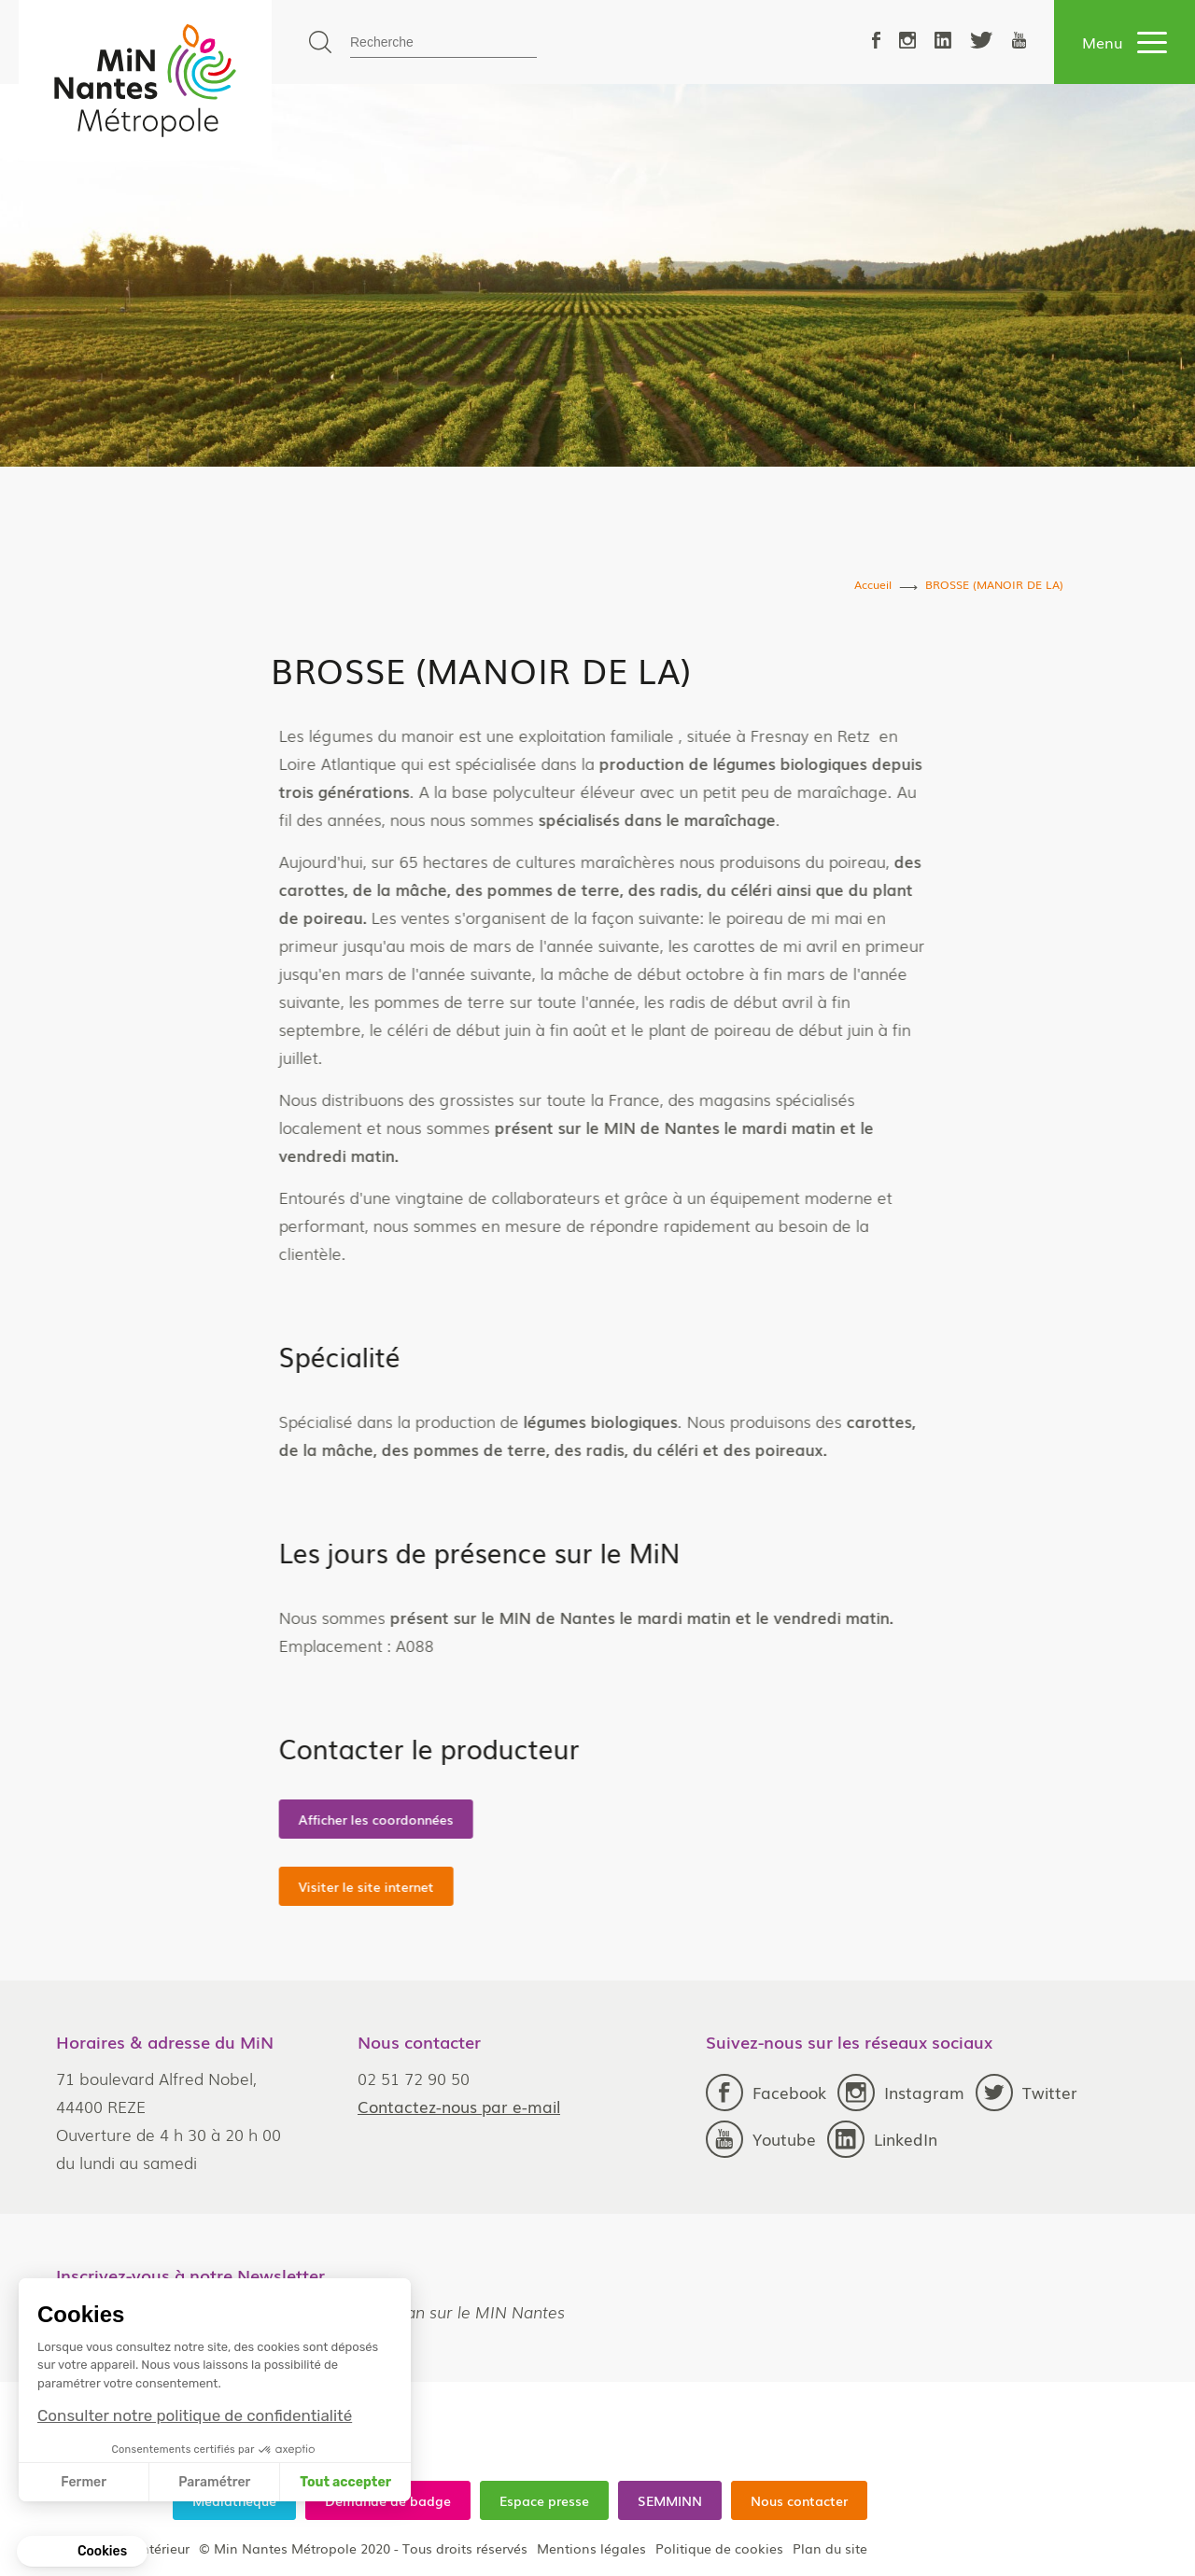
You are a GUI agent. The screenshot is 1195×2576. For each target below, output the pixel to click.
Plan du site (830, 2548)
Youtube (761, 2139)
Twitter (1026, 2092)
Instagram (900, 2092)
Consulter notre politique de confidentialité (194, 2415)
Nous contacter (799, 2500)
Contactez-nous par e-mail (459, 2106)
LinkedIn (882, 2139)
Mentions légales (591, 2548)
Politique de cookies (719, 2548)
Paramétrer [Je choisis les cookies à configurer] (214, 2482)
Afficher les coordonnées (534, 1819)
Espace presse (544, 2500)
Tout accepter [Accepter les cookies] (345, 2482)
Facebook (766, 2092)
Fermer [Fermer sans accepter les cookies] (83, 2482)
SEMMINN (670, 2500)
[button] (82, 2552)
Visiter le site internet (525, 1886)
